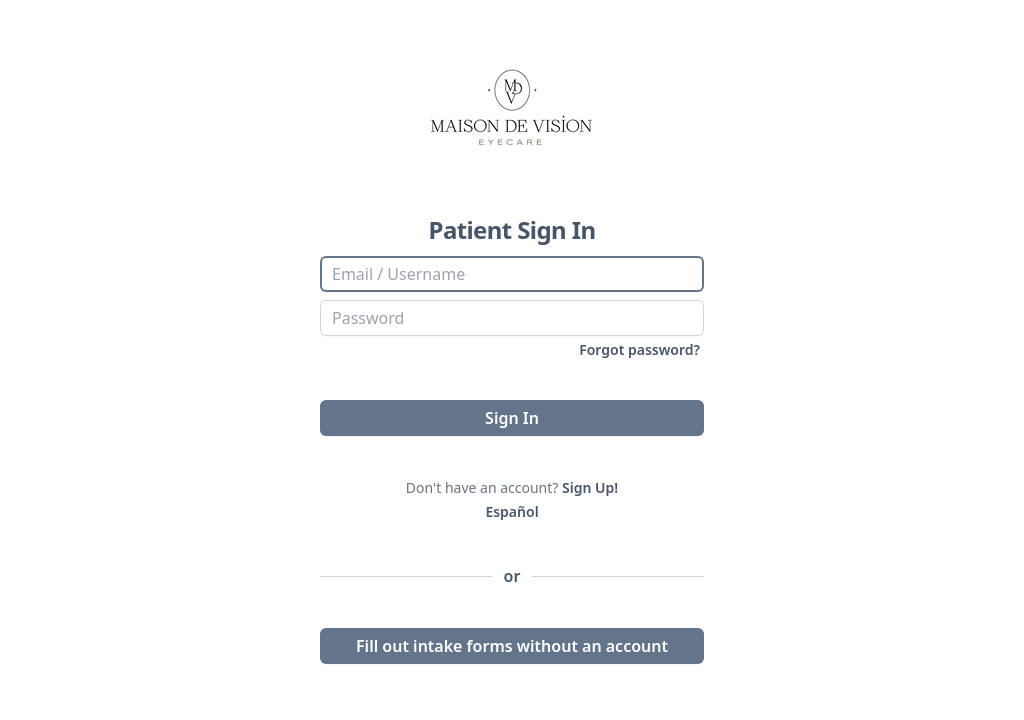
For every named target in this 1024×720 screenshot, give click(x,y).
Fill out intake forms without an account (512, 646)
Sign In (512, 418)
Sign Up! (590, 487)
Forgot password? (639, 349)
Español (511, 511)
